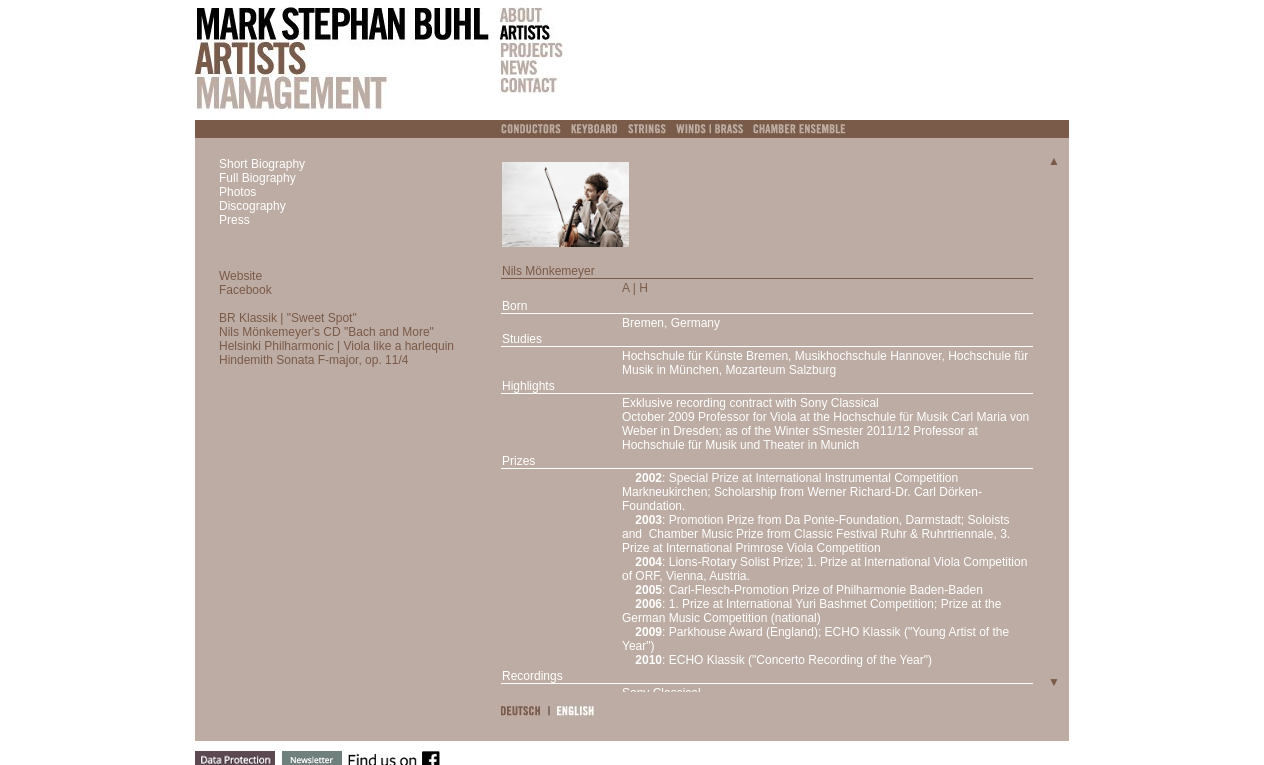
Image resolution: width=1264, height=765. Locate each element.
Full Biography (257, 178)
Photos (237, 192)
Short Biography (262, 164)
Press (234, 220)
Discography (252, 206)
